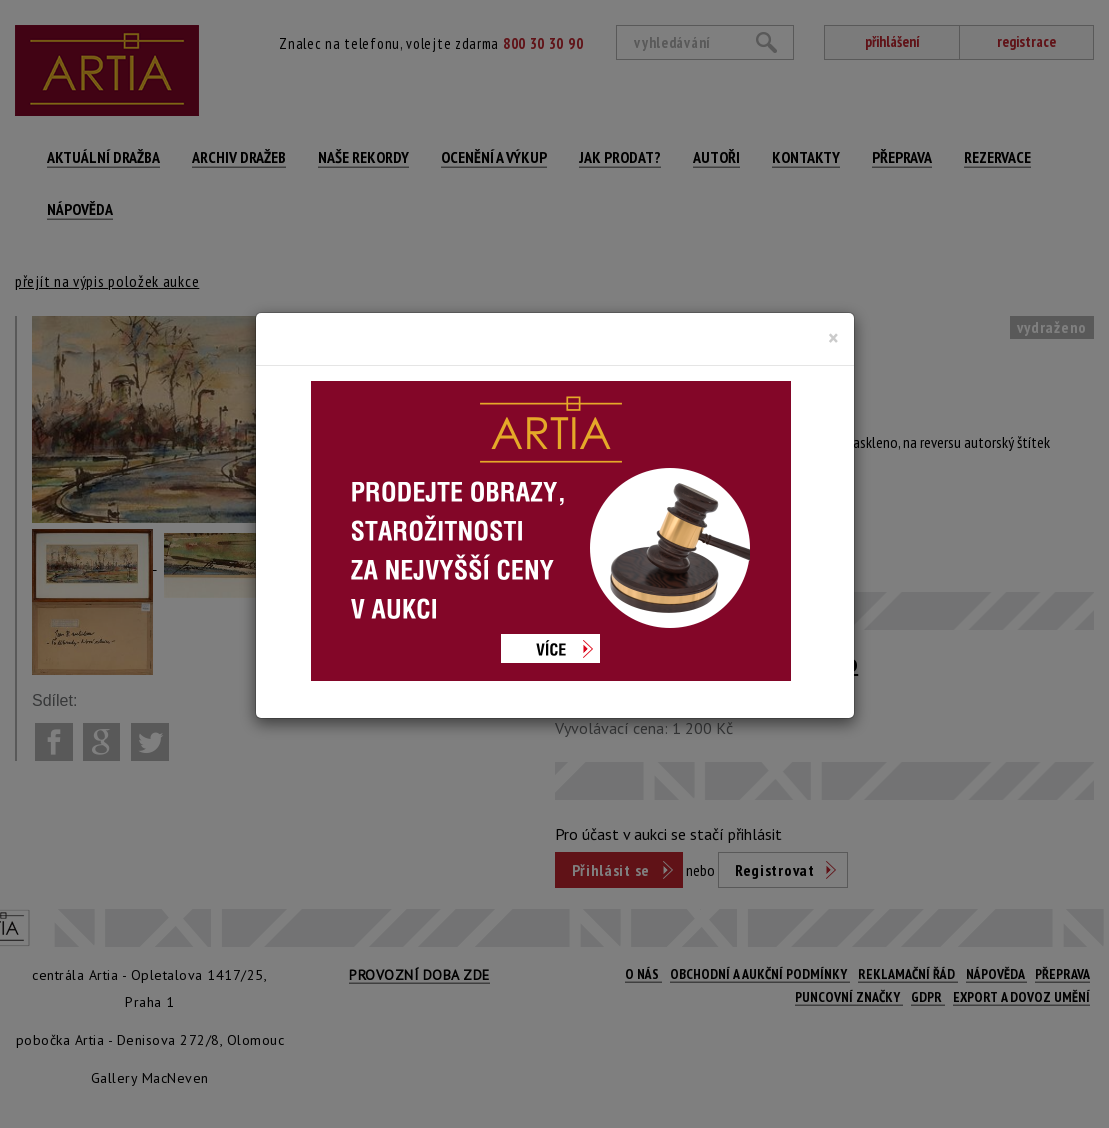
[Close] (833, 338)
